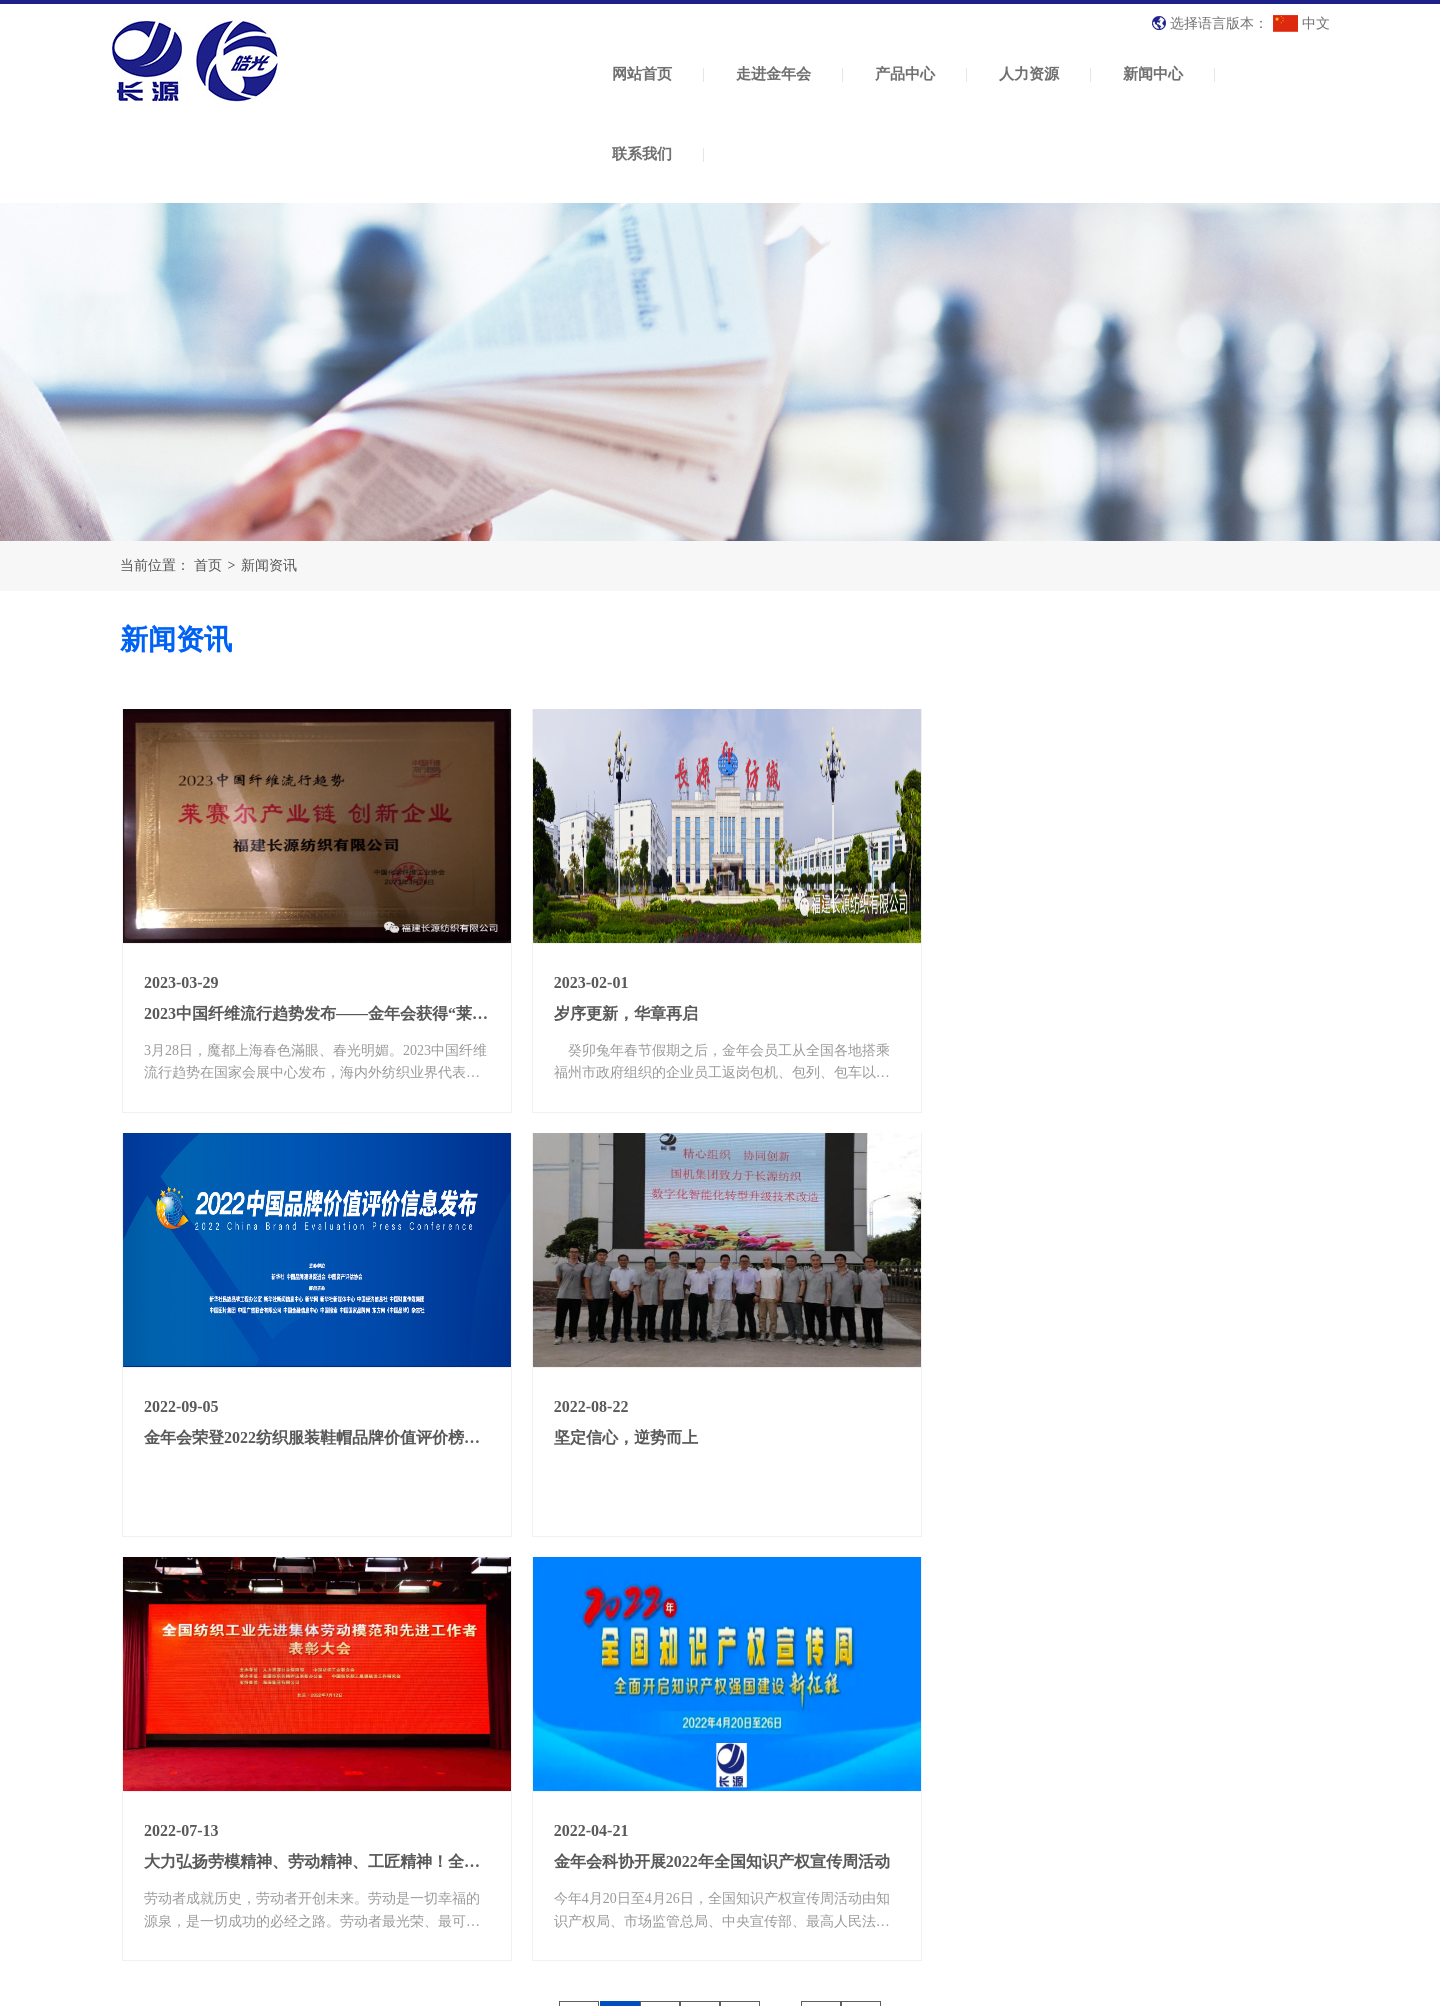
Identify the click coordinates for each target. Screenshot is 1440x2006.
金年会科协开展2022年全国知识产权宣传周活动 (1123, 1431)
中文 (1301, 23)
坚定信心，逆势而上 (216, 1431)
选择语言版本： (1219, 23)
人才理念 (794, 1755)
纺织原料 (631, 1755)
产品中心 (905, 74)
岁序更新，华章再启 (621, 1010)
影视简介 (794, 1837)
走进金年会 (773, 74)
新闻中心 (1153, 74)
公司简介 (451, 1755)
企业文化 (451, 1782)
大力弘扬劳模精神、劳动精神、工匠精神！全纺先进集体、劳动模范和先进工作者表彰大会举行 (885, 1431)
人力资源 (1029, 74)
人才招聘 (794, 1782)
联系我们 (642, 154)
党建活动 (958, 1891)
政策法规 (958, 1837)
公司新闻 (958, 1755)
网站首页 (642, 74)
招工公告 (794, 1810)
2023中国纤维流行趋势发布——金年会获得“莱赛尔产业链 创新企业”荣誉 (402, 1010)
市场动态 (958, 1864)
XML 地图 (720, 1985)
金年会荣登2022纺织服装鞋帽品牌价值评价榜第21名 (1139, 1010)
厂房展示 (451, 1837)
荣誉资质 (451, 1810)
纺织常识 (958, 1810)
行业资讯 (958, 1782)
